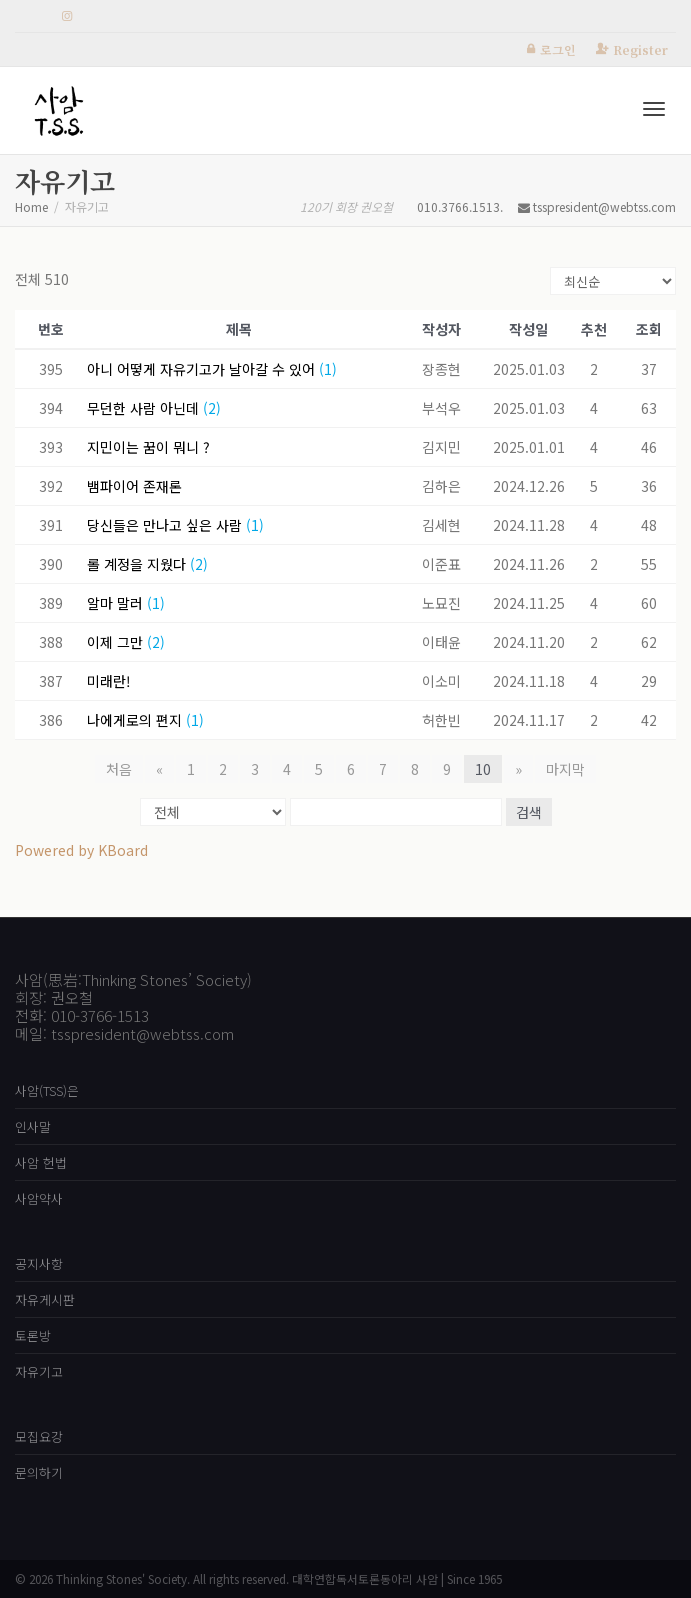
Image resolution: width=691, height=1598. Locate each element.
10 (483, 769)
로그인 (558, 49)
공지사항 (39, 1263)
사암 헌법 (41, 1162)
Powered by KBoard (81, 850)
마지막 (565, 769)
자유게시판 (45, 1299)
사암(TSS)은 (47, 1090)
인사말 (33, 1126)
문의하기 (39, 1472)
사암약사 (39, 1198)
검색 (529, 812)
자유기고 (39, 1371)
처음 (119, 769)
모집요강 (39, 1436)
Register (640, 49)
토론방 (33, 1335)
